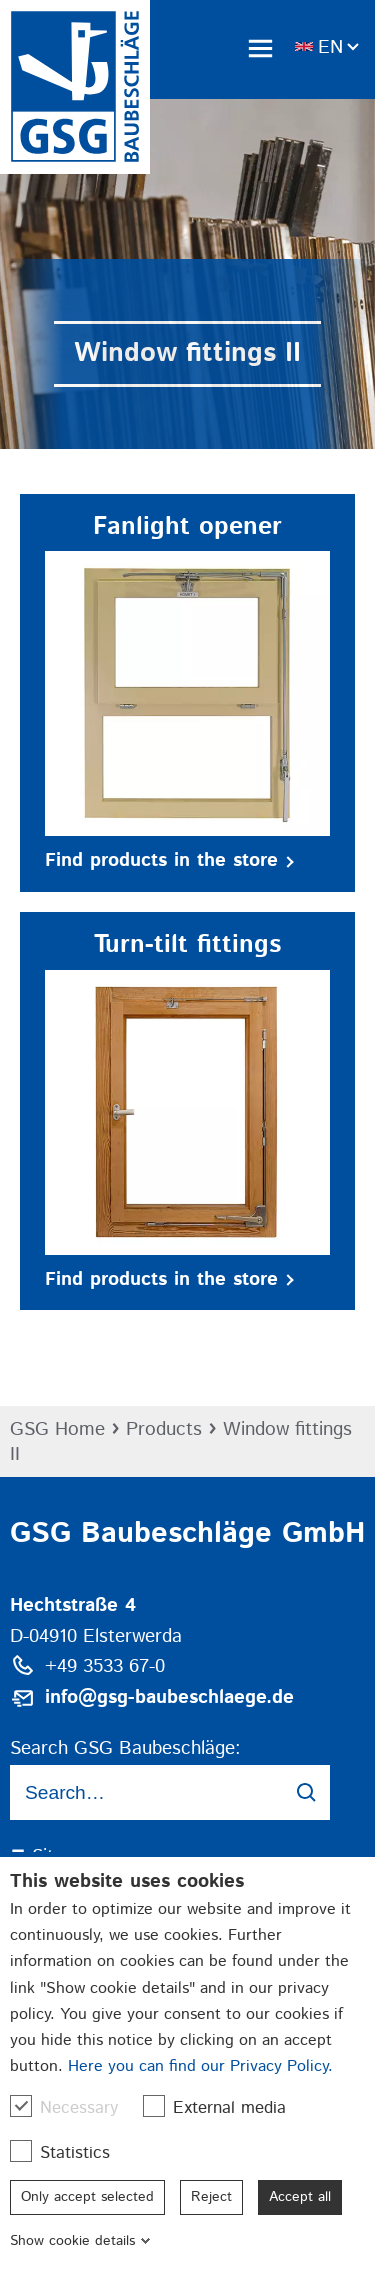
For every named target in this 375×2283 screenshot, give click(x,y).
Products (164, 1429)
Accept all (300, 2197)
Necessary (74, 2107)
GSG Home (57, 1429)
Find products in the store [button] (169, 860)
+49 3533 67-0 (105, 1666)
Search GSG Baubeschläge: (125, 1748)
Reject (211, 2197)
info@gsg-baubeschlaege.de (169, 1697)
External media (224, 2107)
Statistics (70, 2152)
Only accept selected (87, 2197)
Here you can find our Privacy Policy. (200, 2066)
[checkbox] (21, 2106)
